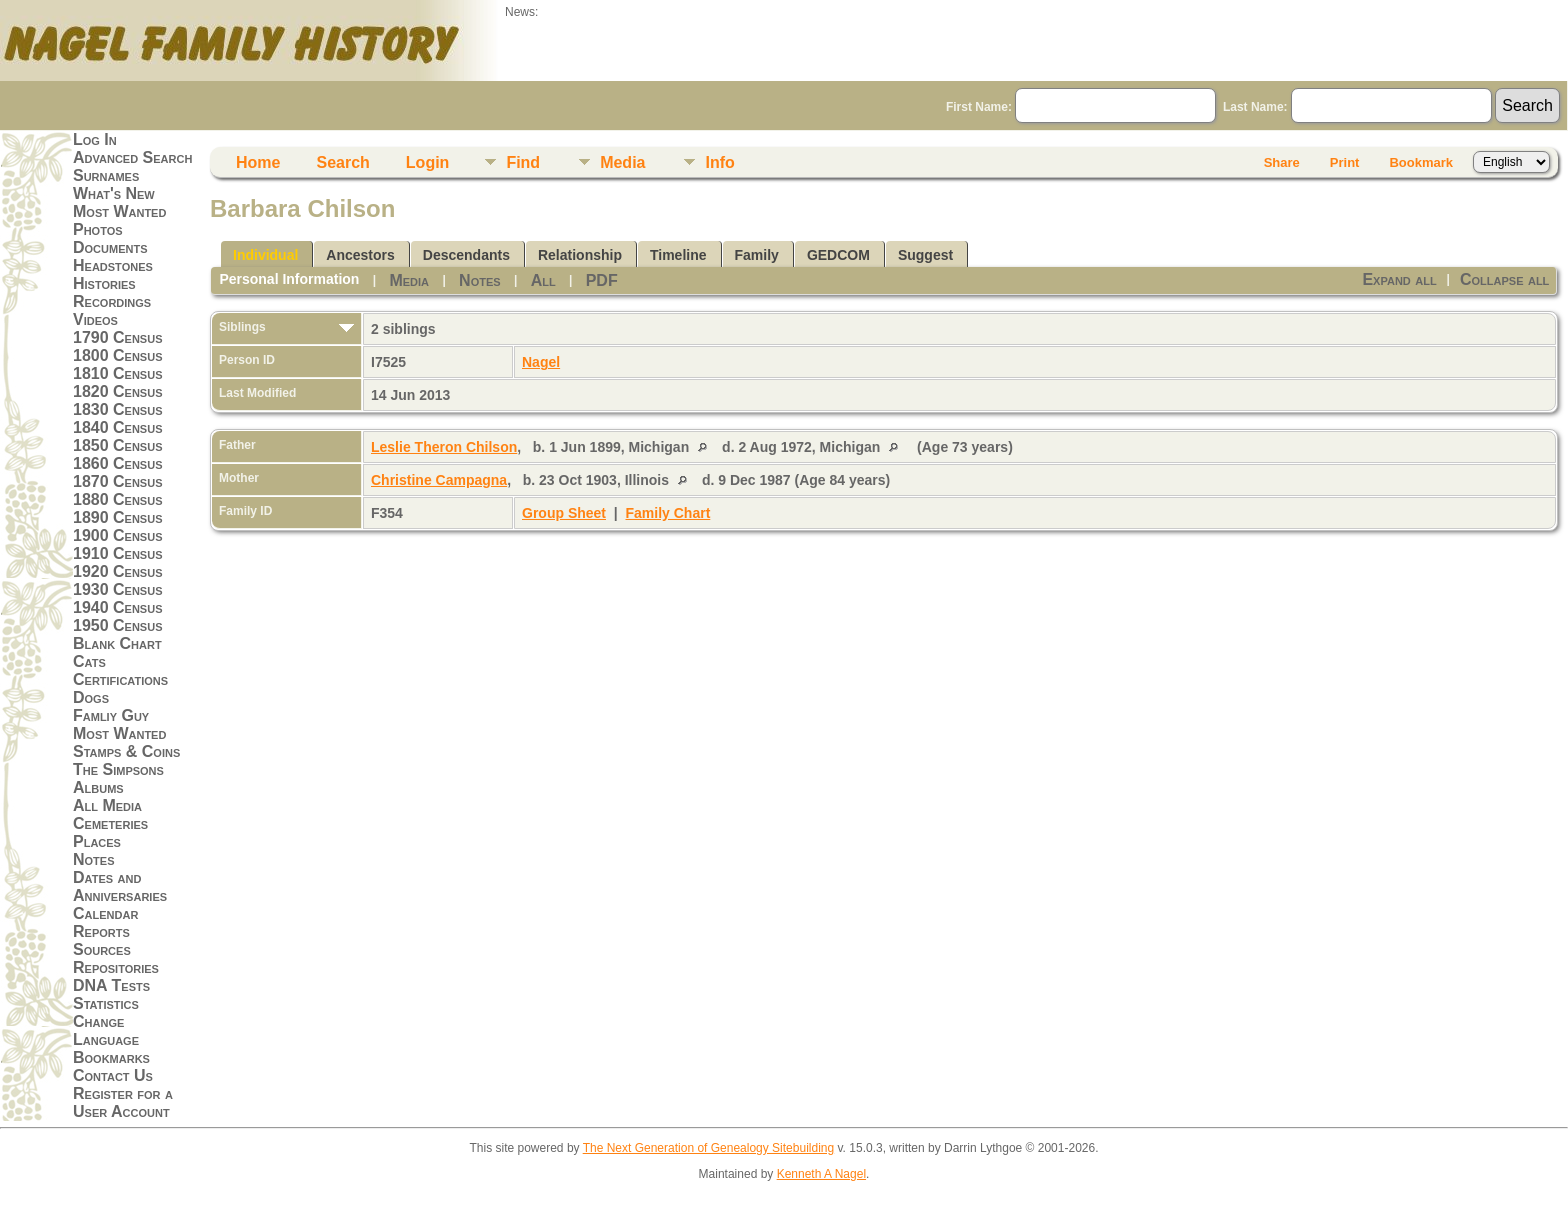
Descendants (466, 255)
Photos (98, 229)
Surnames (106, 175)
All (543, 280)
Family (757, 255)
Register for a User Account (123, 1102)
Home (258, 162)
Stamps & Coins (126, 751)
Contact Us (113, 1075)
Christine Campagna (439, 480)
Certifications (120, 679)
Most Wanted (119, 211)
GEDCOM (838, 255)
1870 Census (118, 481)
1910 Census (118, 553)
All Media (107, 805)
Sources (102, 949)
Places (97, 841)
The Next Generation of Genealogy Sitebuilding (709, 1148)
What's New (114, 193)
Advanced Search (132, 157)
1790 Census (118, 337)
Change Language (106, 1030)
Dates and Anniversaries (120, 886)
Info (719, 162)
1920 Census (118, 571)
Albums (98, 787)
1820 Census (118, 391)
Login (428, 162)
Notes (94, 859)
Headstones (113, 265)
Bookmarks (111, 1057)
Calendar (105, 913)
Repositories (116, 967)
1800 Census (118, 355)
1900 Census (118, 535)
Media (622, 162)
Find (523, 162)
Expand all (1399, 279)
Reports (101, 931)
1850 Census (118, 445)
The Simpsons (118, 769)
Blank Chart (117, 643)
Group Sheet (564, 513)
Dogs (91, 697)
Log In (95, 139)
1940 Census (118, 607)
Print (1345, 162)
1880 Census (118, 499)
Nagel (541, 362)
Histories (104, 283)
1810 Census (118, 373)
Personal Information (289, 279)
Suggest (925, 255)
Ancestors (360, 255)
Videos (95, 319)
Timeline (678, 255)
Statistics (106, 1003)
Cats (89, 661)
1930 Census (118, 589)
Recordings (112, 301)
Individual (265, 255)
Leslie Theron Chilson (444, 447)
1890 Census (118, 517)
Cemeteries (110, 823)
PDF (602, 280)
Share (1282, 162)
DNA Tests (111, 985)
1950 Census (118, 625)
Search (342, 162)
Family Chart (668, 513)
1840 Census (118, 427)
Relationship (580, 255)
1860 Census (118, 463)
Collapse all (1504, 279)
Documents (110, 247)
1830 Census (118, 409)
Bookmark (1421, 162)
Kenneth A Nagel (821, 1174)
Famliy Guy (111, 715)
